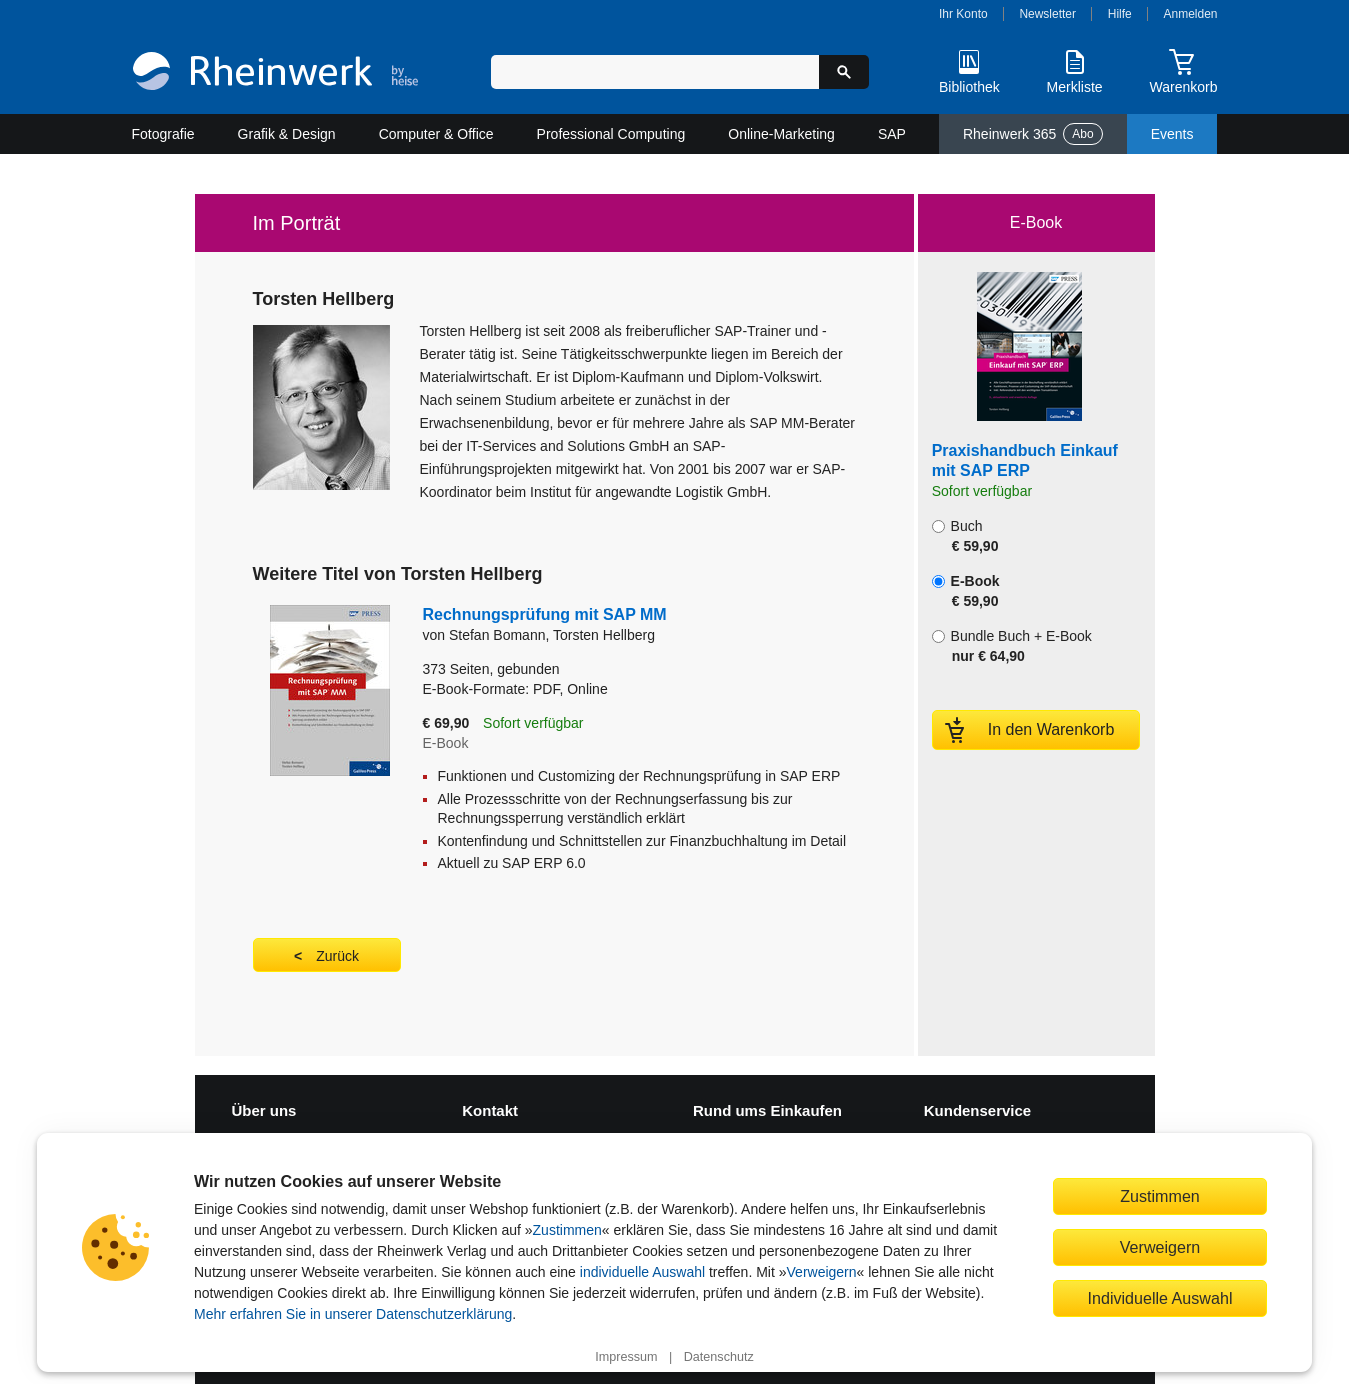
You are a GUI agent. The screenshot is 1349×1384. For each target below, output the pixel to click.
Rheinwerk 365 (1033, 134)
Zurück (337, 956)
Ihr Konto (963, 14)
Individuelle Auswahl (1160, 1298)
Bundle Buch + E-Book (1012, 646)
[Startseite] (275, 73)
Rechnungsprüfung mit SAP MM (545, 614)
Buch (965, 536)
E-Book (966, 591)
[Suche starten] (844, 72)
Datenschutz (719, 1357)
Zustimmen (567, 1230)
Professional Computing (611, 134)
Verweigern (822, 1272)
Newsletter (1047, 14)
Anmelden (1191, 14)
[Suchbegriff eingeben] (655, 72)
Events (1172, 134)
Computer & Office (436, 134)
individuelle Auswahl (642, 1272)
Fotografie (163, 134)
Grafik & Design (287, 134)
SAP (892, 134)
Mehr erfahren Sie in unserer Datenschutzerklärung (353, 1314)
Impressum (626, 1357)
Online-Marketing (781, 134)
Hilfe (1120, 14)
